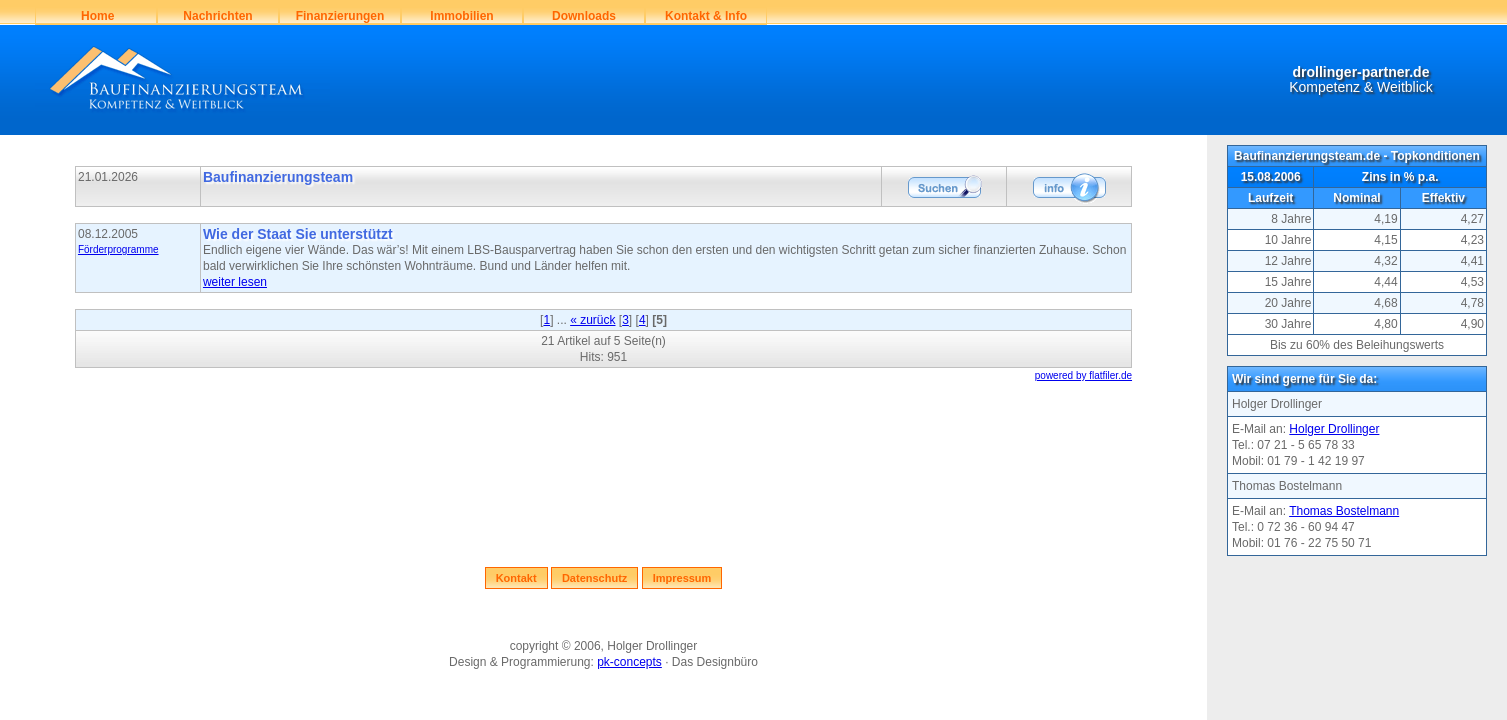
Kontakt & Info (706, 16)
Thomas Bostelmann (1344, 511)
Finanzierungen (340, 16)
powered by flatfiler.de (1083, 375)
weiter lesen (235, 282)
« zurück (592, 320)
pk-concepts (629, 662)
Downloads (584, 16)
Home (96, 16)
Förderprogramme (118, 249)
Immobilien (461, 16)
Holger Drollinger (1334, 429)
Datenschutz (594, 578)
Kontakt (516, 578)
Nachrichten (217, 16)
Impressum (682, 578)
